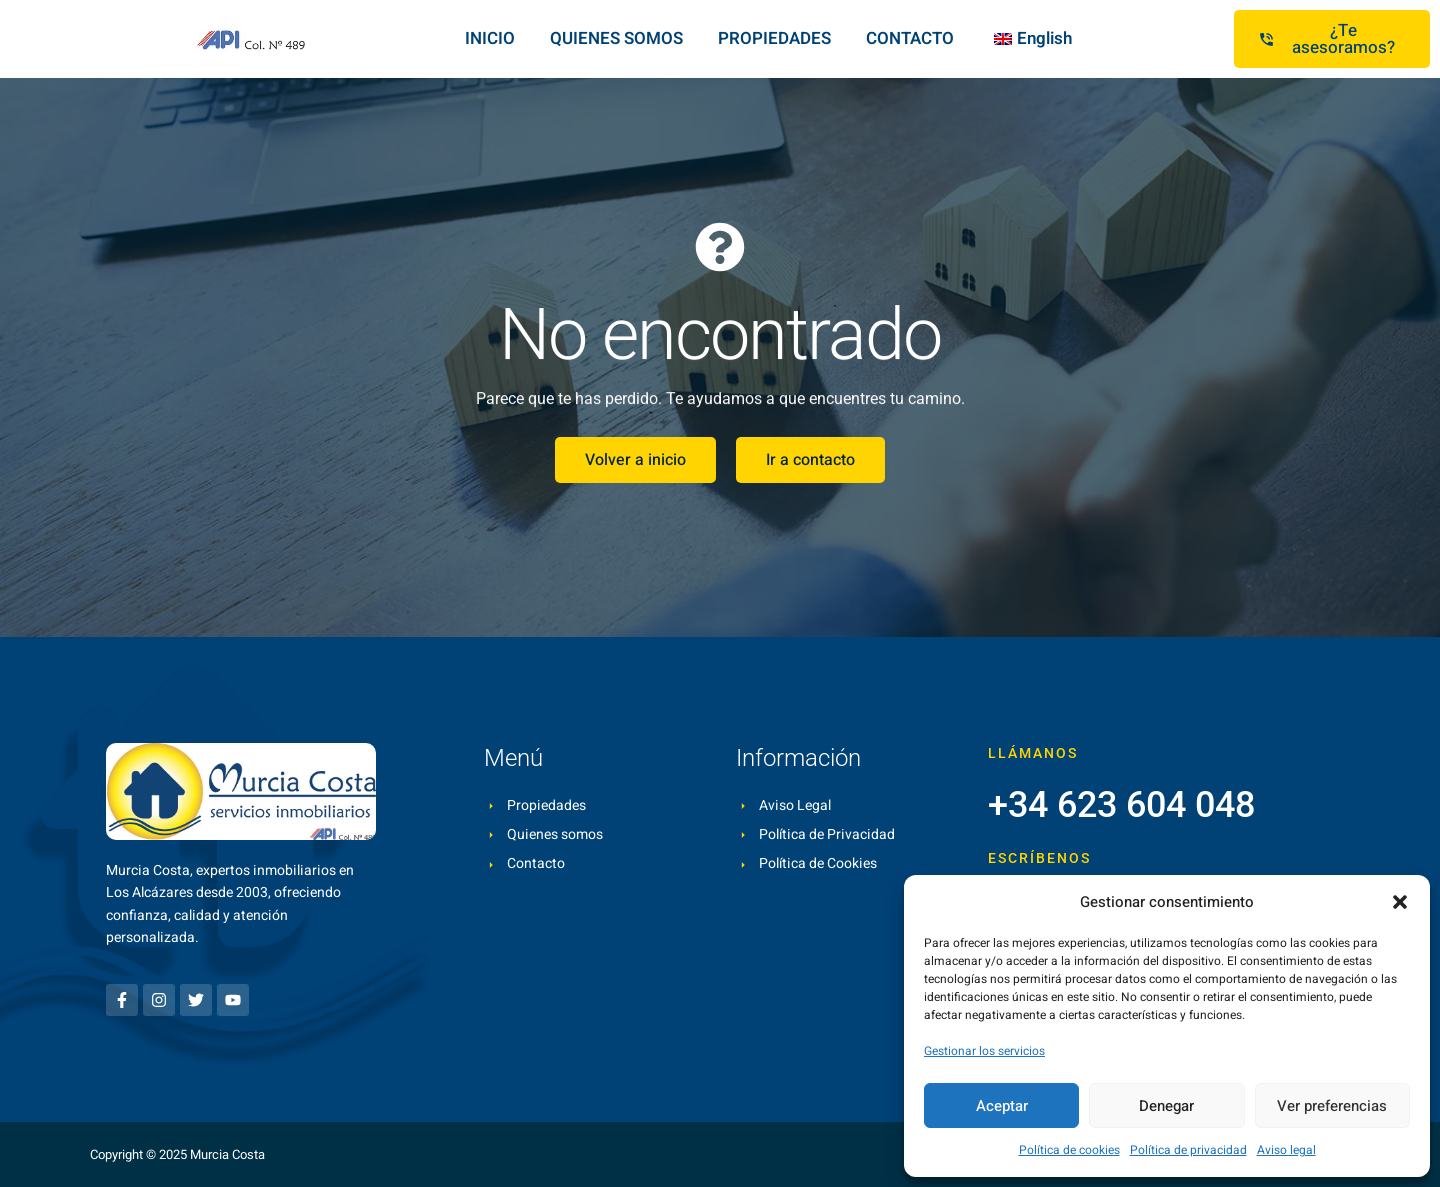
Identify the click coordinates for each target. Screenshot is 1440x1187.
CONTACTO (910, 38)
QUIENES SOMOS (616, 38)
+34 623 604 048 (1121, 805)
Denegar (1166, 1106)
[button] (1400, 902)
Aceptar (1002, 1106)
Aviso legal (1286, 1150)
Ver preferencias (1332, 1106)
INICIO (490, 38)
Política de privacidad (1188, 1150)
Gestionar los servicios (984, 1051)
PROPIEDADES (774, 38)
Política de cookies (1069, 1150)
